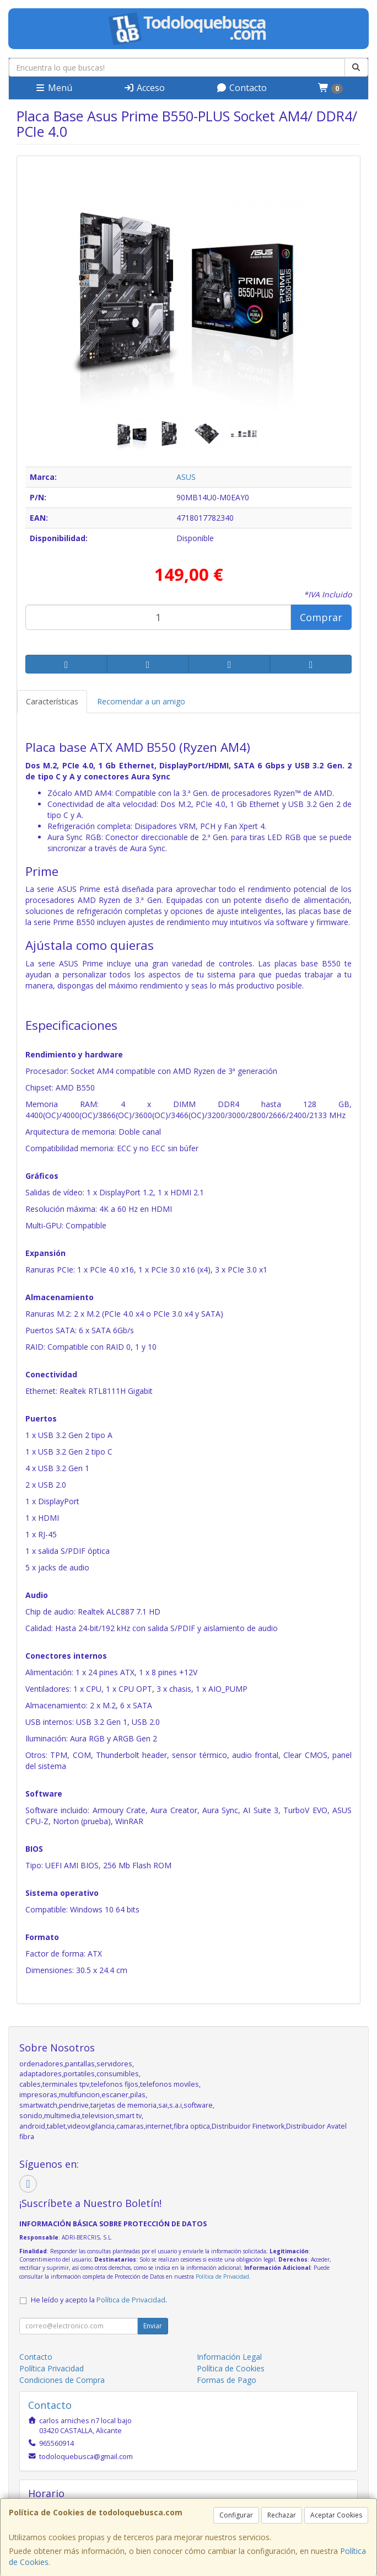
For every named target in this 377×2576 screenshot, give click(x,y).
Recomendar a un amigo (141, 701)
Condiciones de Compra (62, 2380)
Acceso (144, 88)
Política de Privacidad (222, 2276)
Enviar (152, 2326)
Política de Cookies (231, 2368)
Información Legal (229, 2356)
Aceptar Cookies (336, 2515)
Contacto (241, 88)
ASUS (186, 477)
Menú (53, 88)
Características (52, 701)
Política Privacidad (51, 2368)
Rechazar (281, 2515)
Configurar (236, 2515)
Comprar (321, 617)
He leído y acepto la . (99, 2300)
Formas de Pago (226, 2380)
